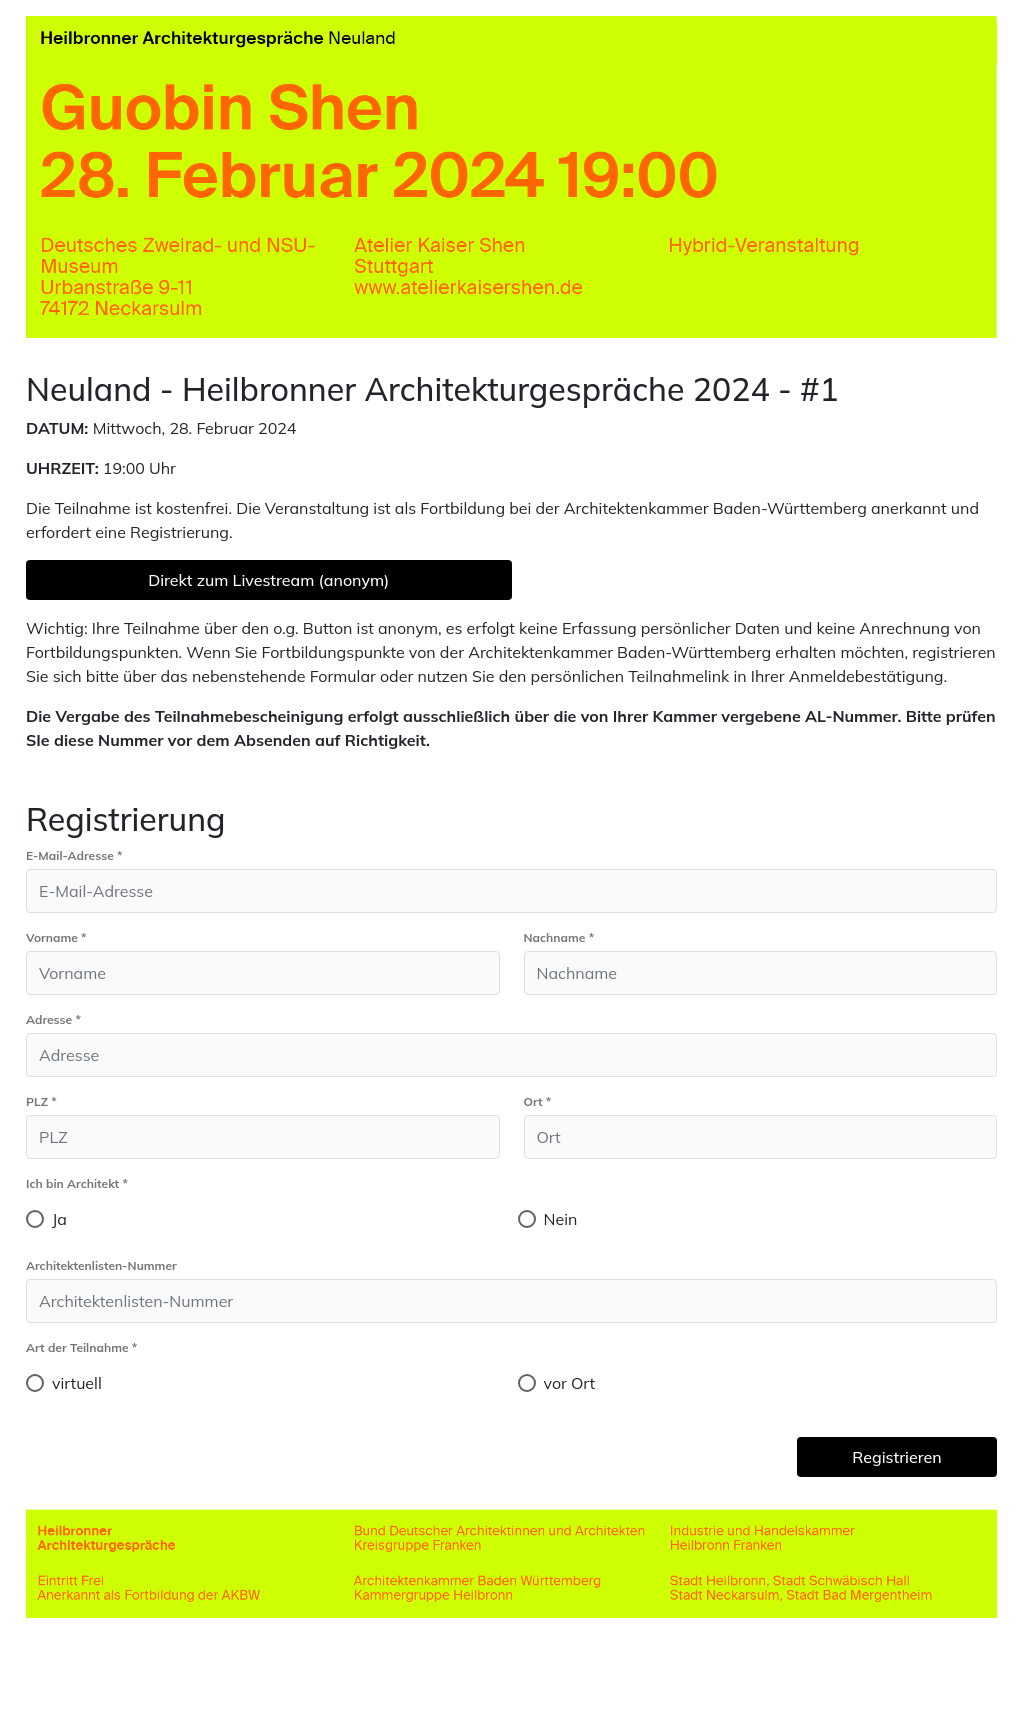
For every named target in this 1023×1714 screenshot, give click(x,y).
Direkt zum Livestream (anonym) (268, 580)
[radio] (35, 1219)
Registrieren (896, 1457)
